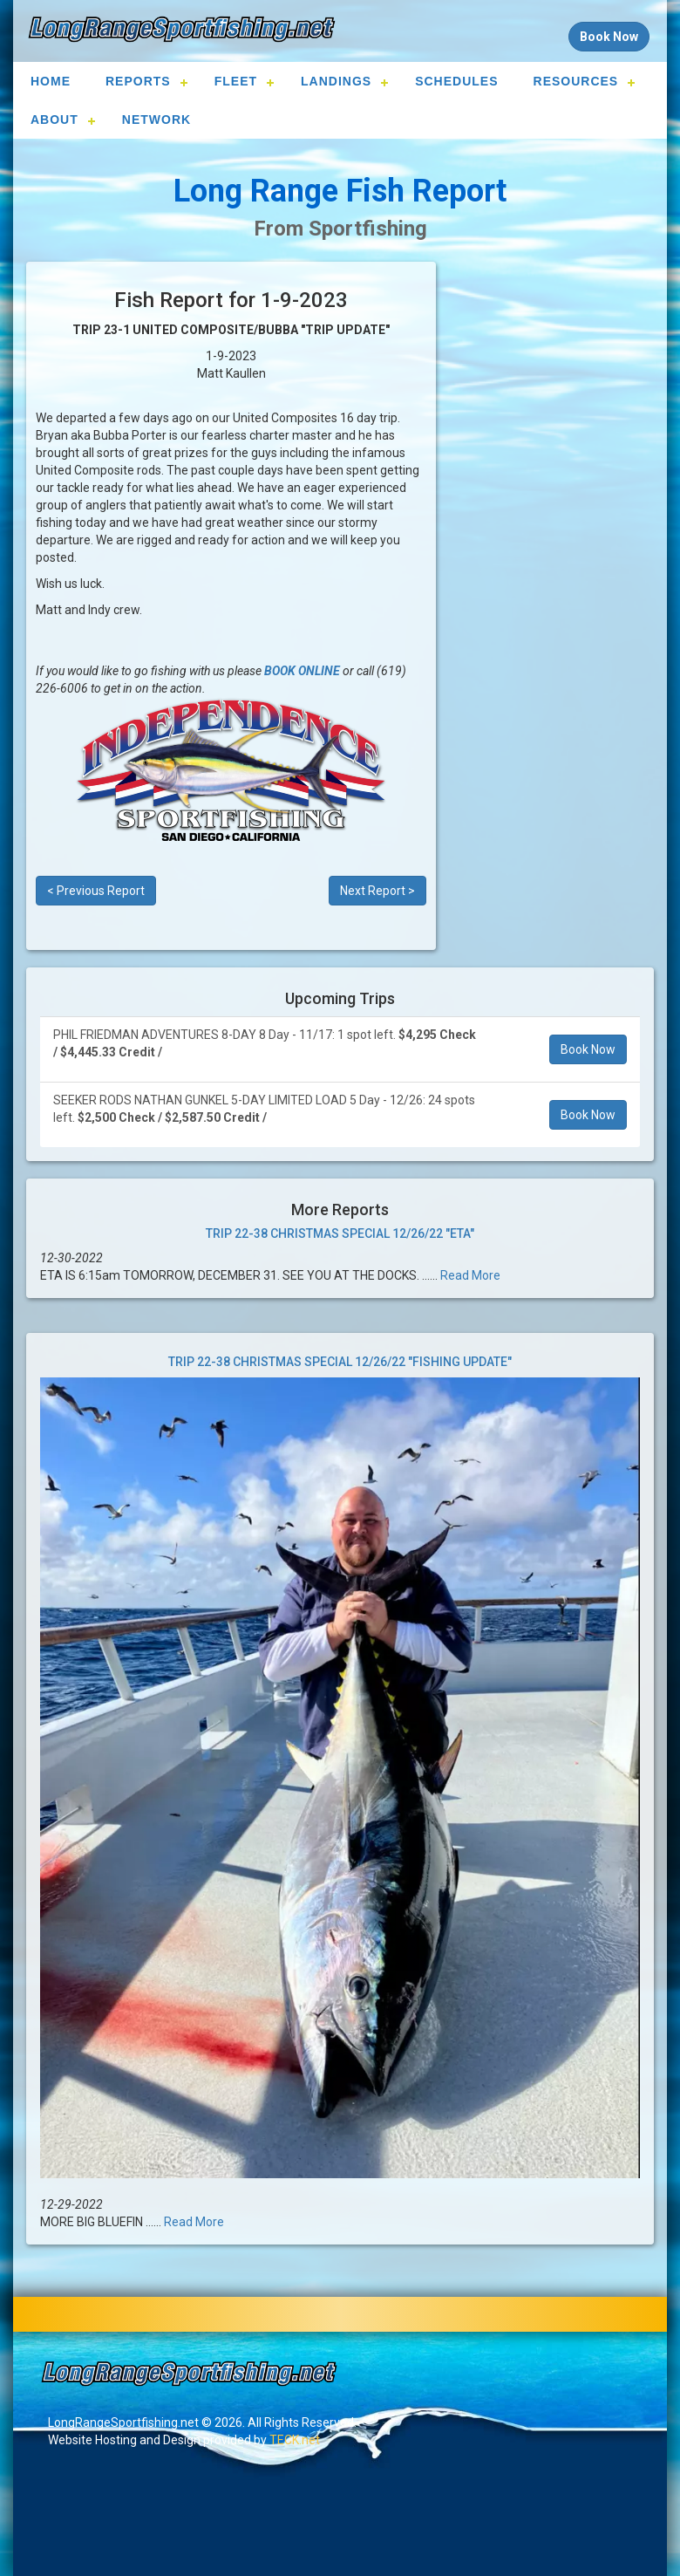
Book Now (588, 1049)
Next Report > (377, 891)
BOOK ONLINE (302, 671)
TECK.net (294, 2440)
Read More (470, 1275)
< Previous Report (96, 891)
